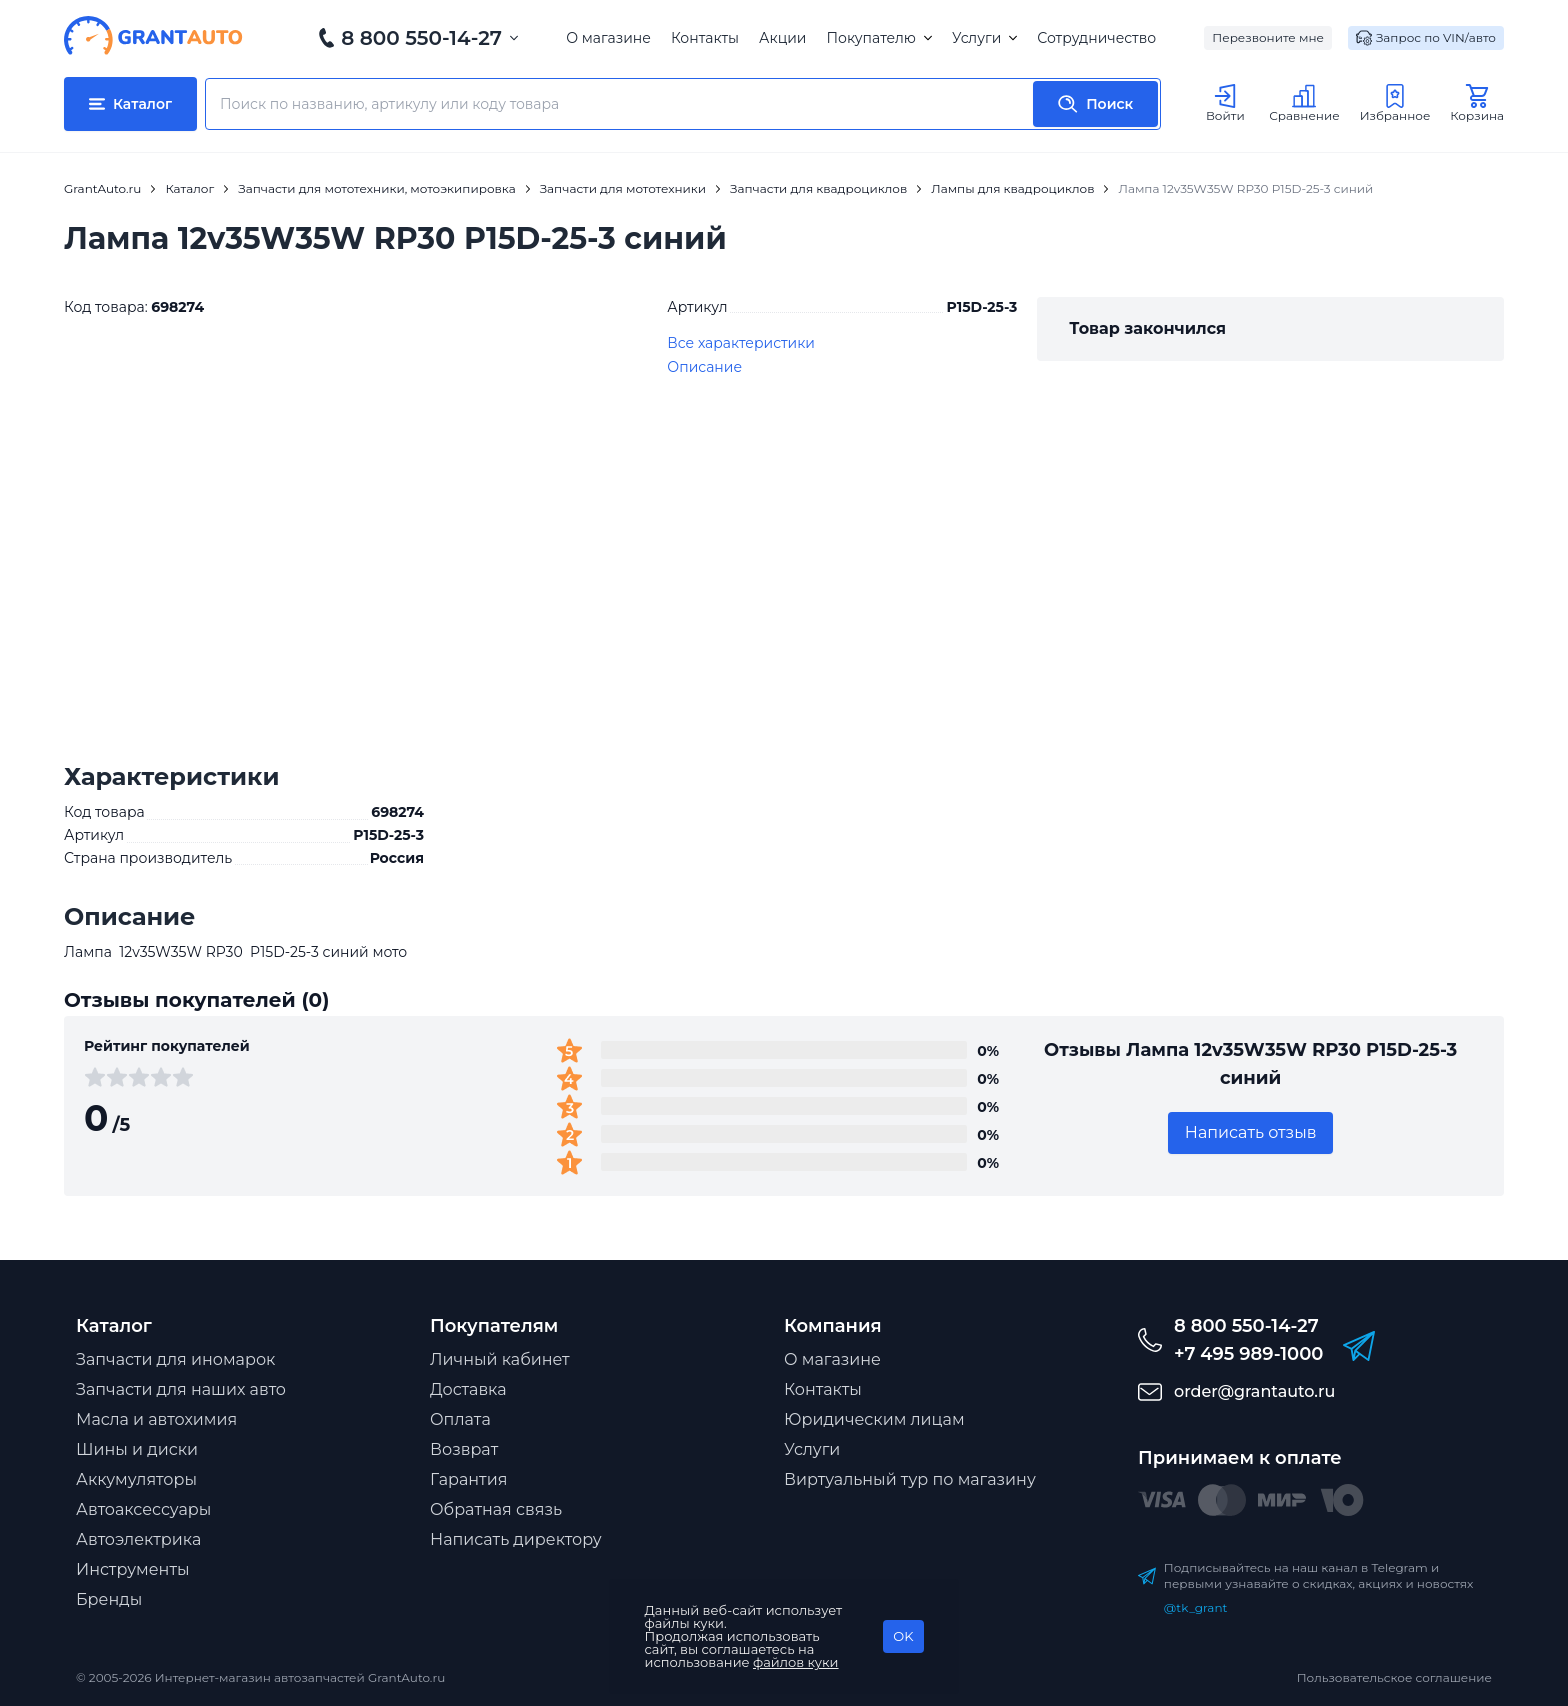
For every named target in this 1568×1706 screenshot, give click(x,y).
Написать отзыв (1251, 1132)
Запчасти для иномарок (175, 1359)
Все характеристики (741, 343)
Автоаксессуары (143, 1509)
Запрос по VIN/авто (1426, 38)
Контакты (705, 38)
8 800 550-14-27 (421, 38)
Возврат (464, 1449)
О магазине (608, 38)
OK (903, 1636)
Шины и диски (137, 1449)
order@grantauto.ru (1254, 1391)
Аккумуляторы (136, 1479)
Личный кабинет (500, 1359)
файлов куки (796, 1662)
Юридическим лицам (874, 1419)
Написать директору (516, 1539)
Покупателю (878, 38)
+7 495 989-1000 (1248, 1354)
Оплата (460, 1419)
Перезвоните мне (1268, 37)
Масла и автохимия (156, 1419)
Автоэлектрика (138, 1539)
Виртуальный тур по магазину (910, 1479)
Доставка (468, 1389)
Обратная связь (496, 1509)
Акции (782, 38)
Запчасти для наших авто (181, 1389)
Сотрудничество (1096, 38)
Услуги (984, 38)
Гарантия (468, 1479)
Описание (704, 367)
